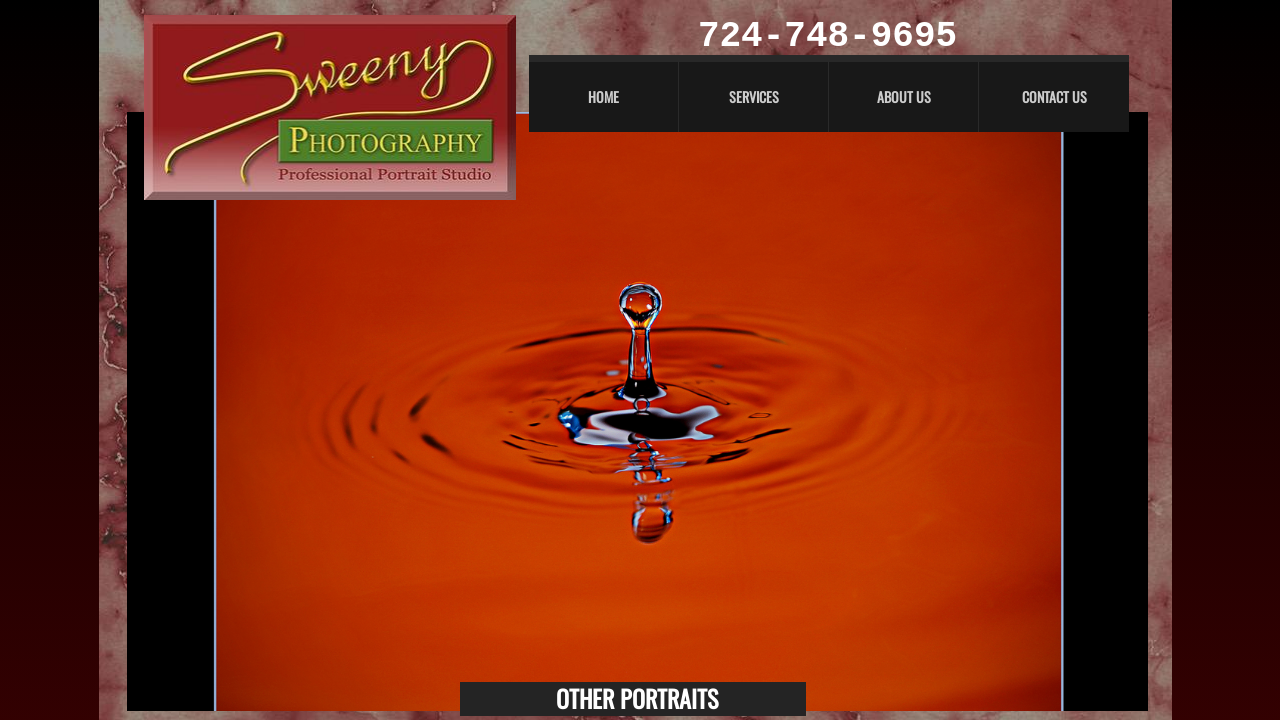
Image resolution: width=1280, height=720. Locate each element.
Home (603, 96)
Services (754, 96)
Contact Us (1054, 96)
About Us (904, 96)
